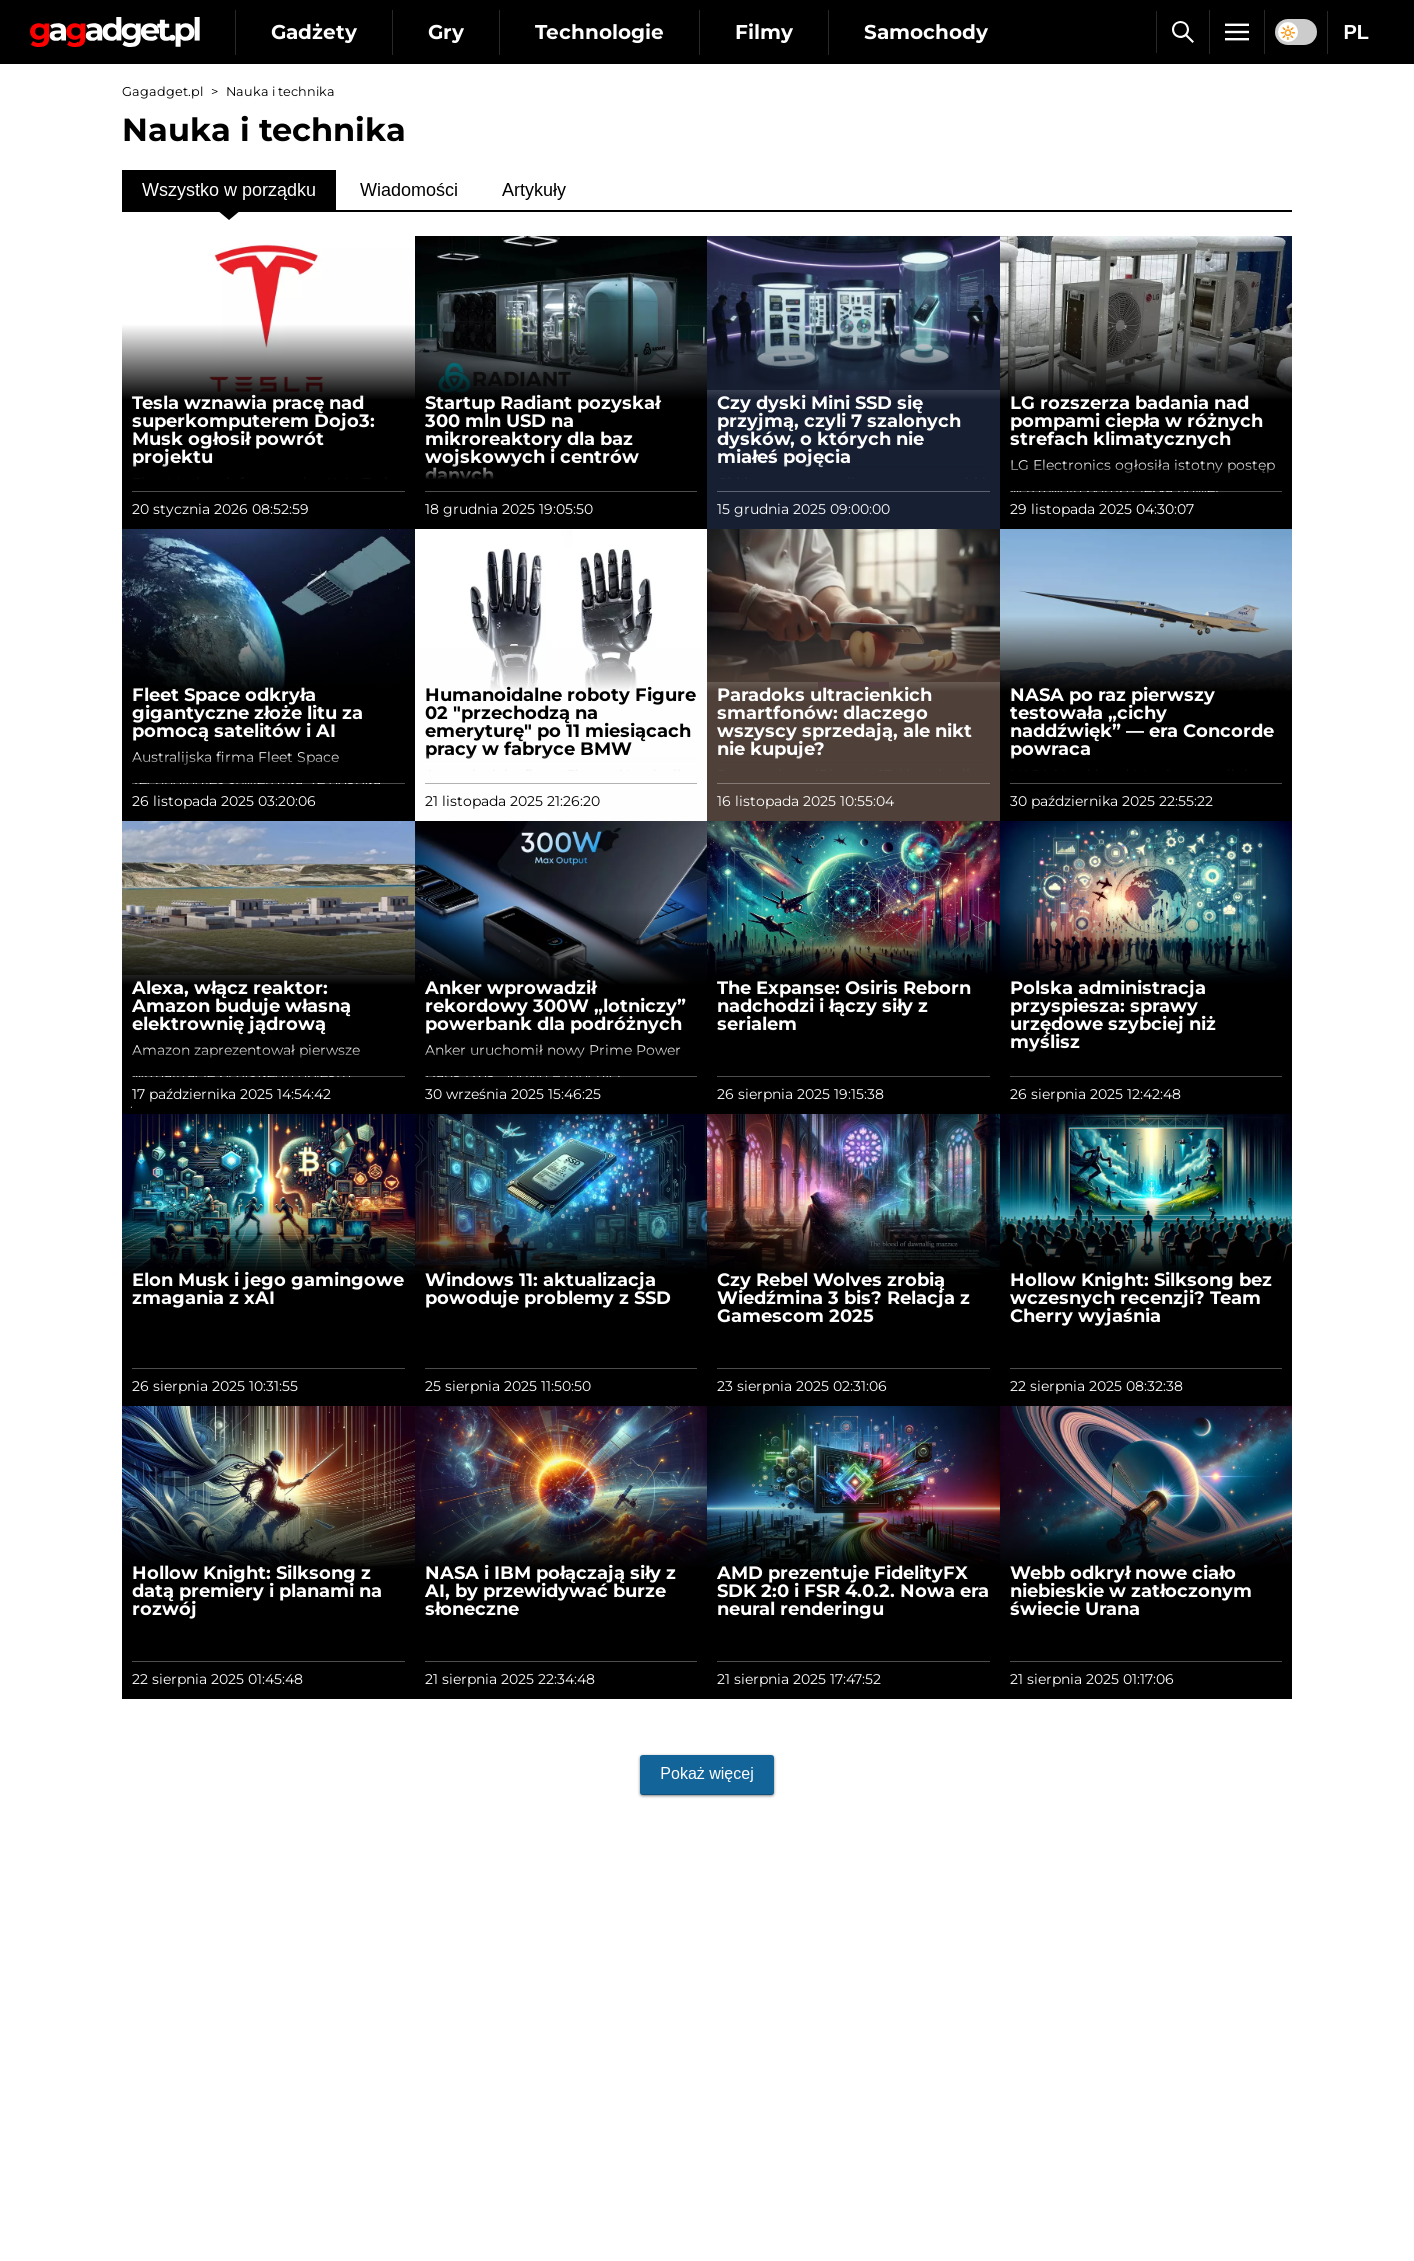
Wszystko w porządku (229, 190)
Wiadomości (409, 190)
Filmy (764, 32)
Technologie (599, 32)
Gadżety (314, 32)
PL (1356, 32)
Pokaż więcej (706, 1773)
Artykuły (534, 190)
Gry (446, 32)
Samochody (926, 32)
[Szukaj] (1182, 32)
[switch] (1296, 32)
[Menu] (1237, 32)
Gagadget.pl (162, 91)
